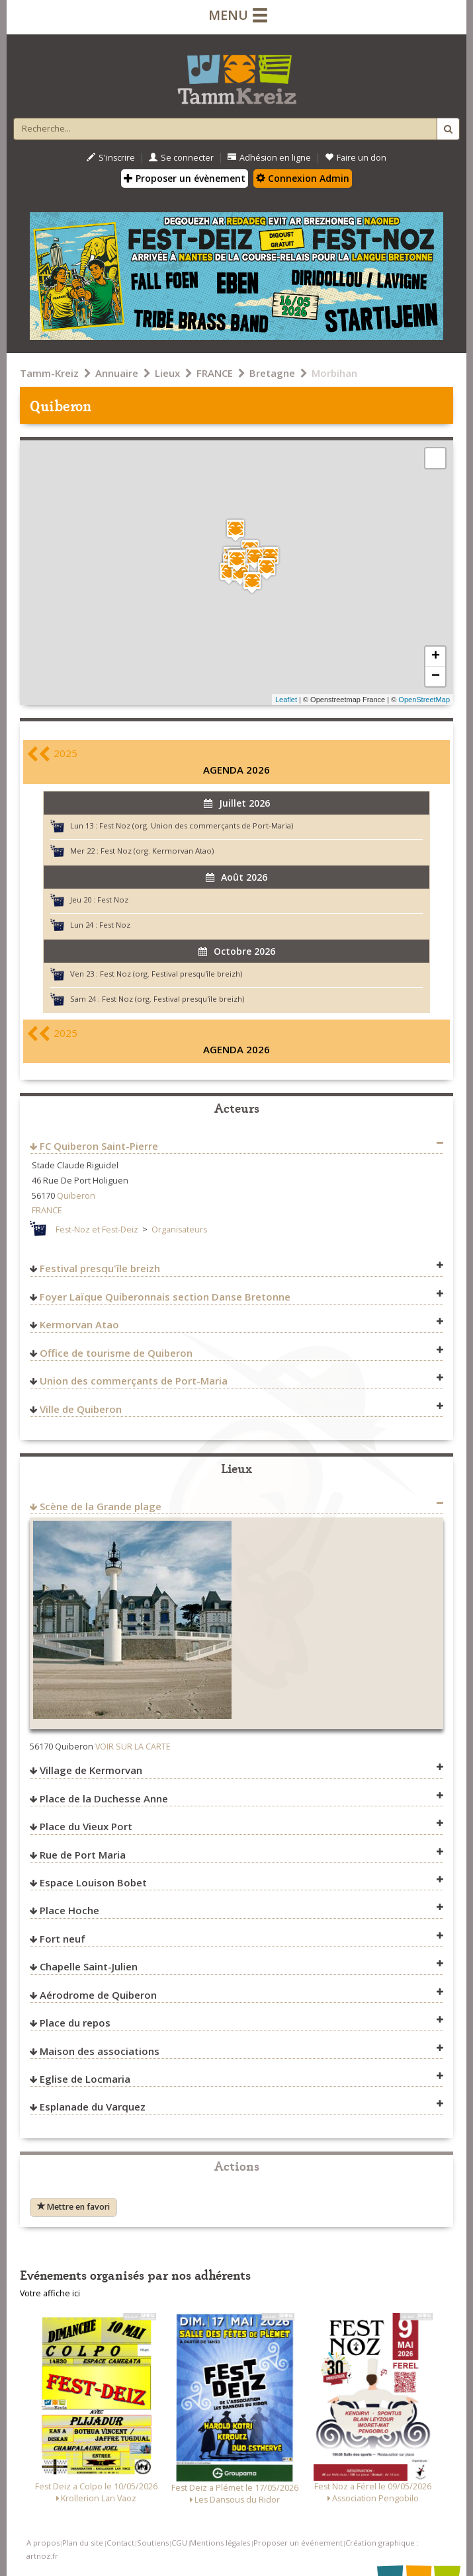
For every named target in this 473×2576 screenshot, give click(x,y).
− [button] (435, 676)
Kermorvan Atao (79, 1324)
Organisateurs (179, 1229)
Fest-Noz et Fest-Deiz (97, 1229)
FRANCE (214, 373)
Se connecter (181, 157)
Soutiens (153, 2543)
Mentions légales (220, 2543)
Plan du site (82, 2543)
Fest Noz (112, 900)
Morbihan (334, 373)
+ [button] (435, 656)
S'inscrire (111, 157)
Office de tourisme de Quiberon (116, 1352)
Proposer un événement (298, 2543)
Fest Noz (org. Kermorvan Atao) (157, 851)
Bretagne (272, 373)
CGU (179, 2543)
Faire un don (355, 157)
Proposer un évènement (184, 178)
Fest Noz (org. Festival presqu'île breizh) (171, 974)
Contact (120, 2543)
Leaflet (286, 700)
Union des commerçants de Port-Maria (134, 1380)
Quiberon (76, 1195)
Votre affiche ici (50, 2293)
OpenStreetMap (424, 700)
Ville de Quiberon (81, 1409)
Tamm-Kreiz (49, 373)
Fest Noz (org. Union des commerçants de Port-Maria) (196, 825)
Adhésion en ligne (269, 157)
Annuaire (116, 373)
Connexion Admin (302, 178)
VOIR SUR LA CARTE (133, 1746)
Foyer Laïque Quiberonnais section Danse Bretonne (165, 1296)
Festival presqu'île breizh (100, 1268)
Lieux (167, 373)
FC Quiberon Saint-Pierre (99, 1145)
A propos (43, 2543)
